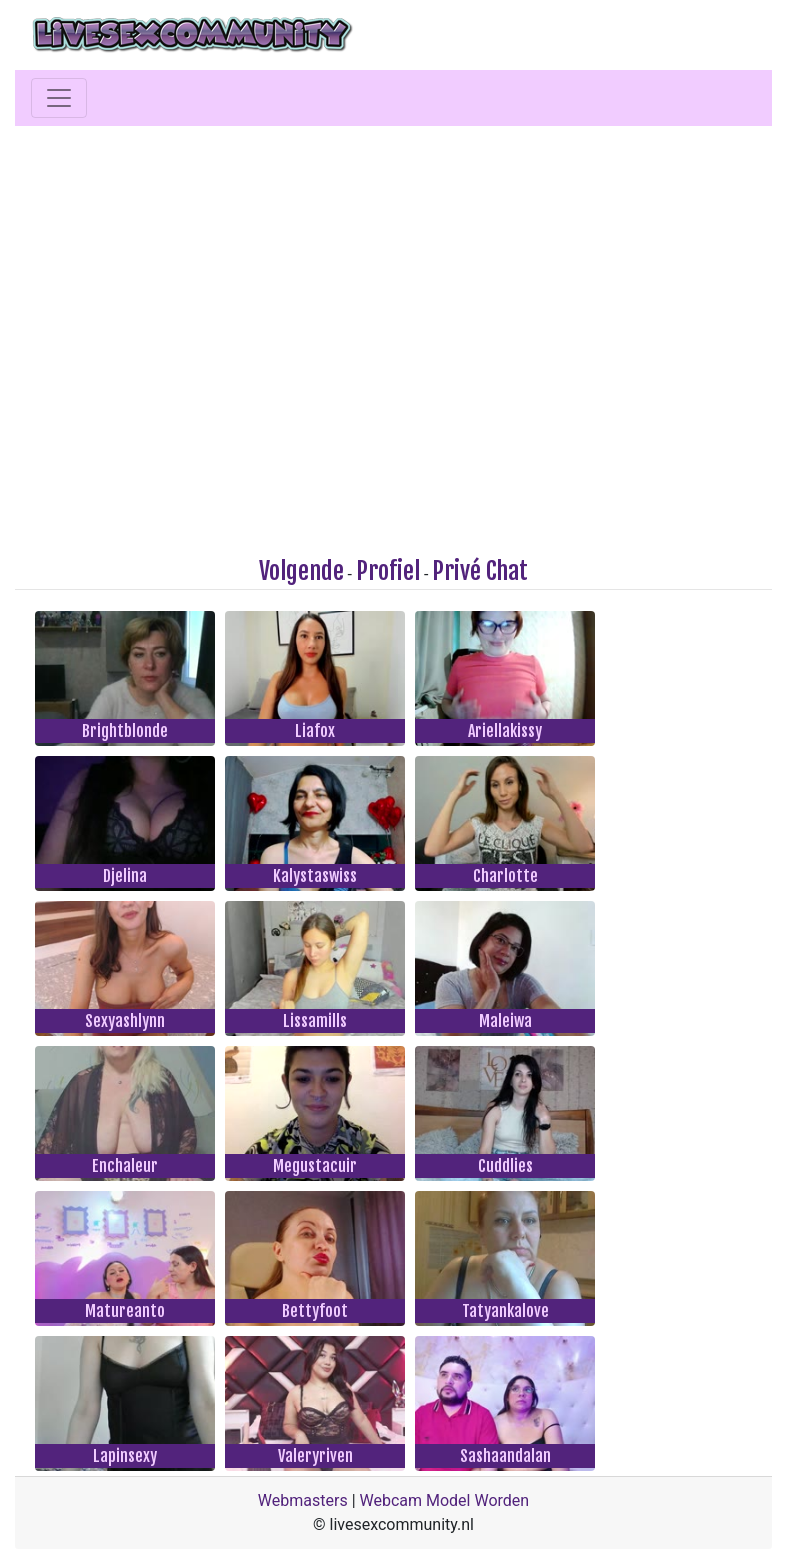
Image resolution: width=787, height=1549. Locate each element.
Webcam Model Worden (445, 1500)
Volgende (301, 571)
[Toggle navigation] (59, 98)
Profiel (388, 571)
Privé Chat (480, 571)
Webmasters (303, 1500)
